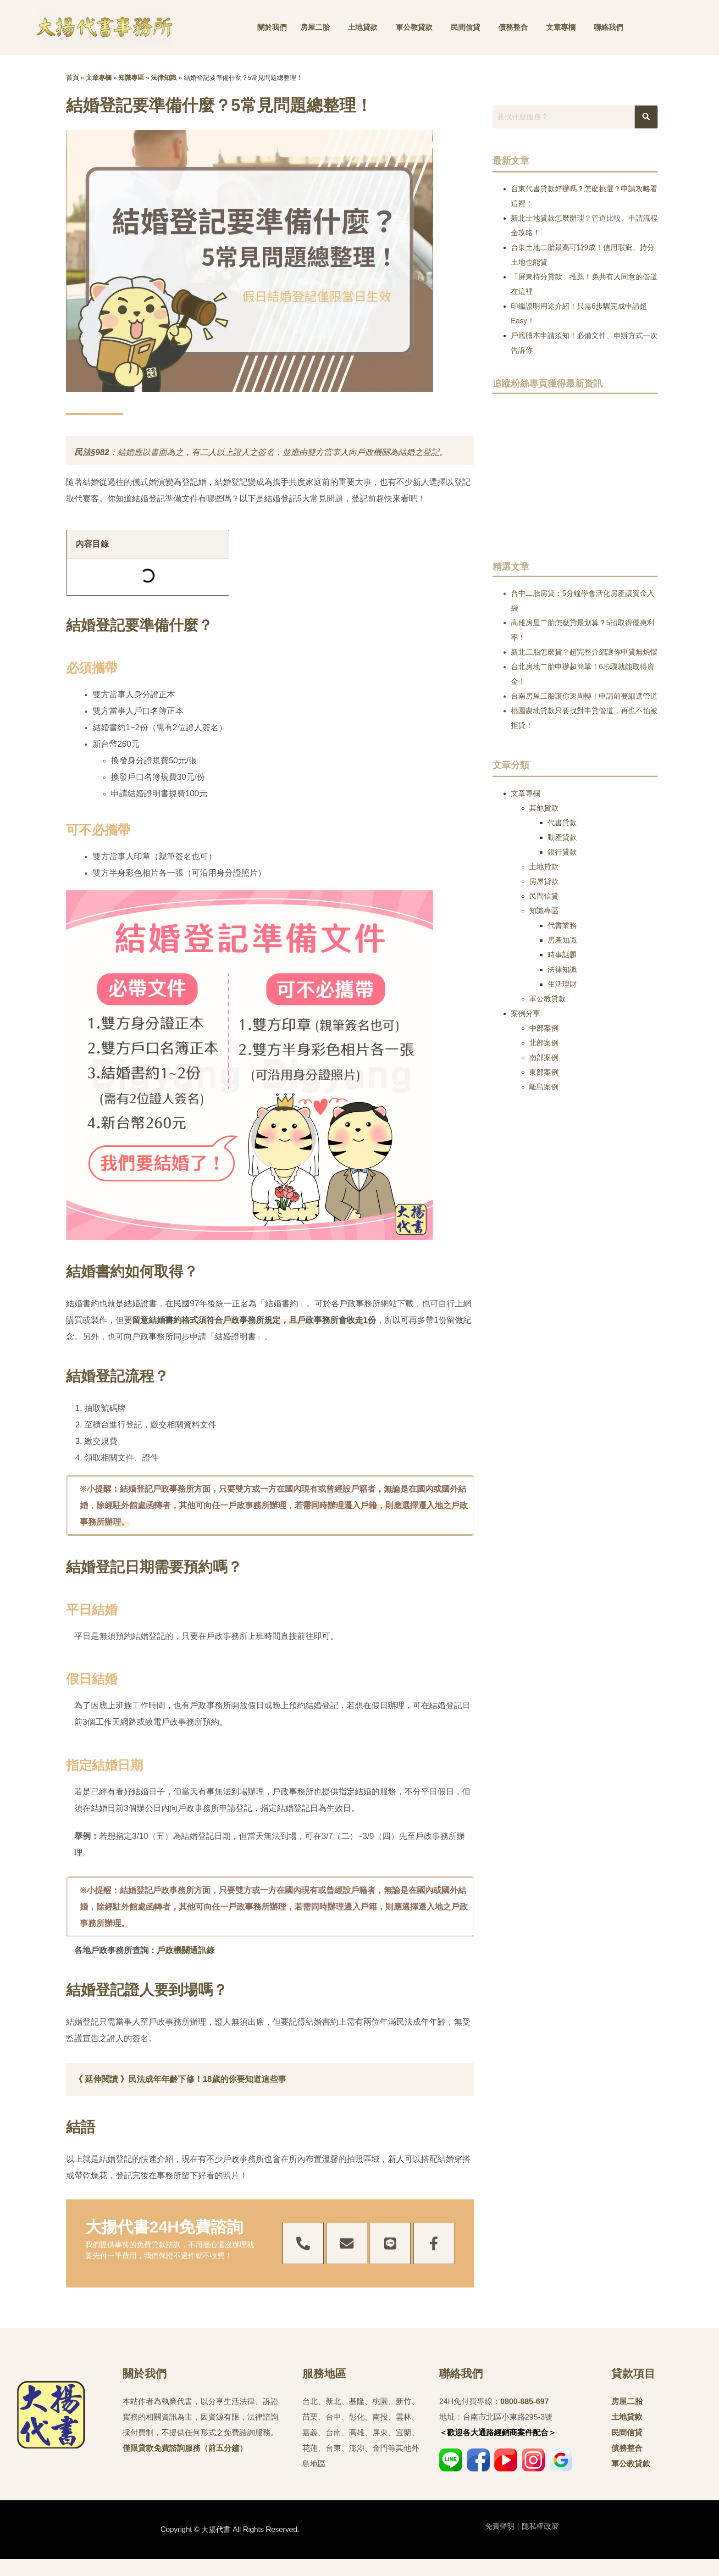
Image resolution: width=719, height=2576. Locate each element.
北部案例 (544, 1043)
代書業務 (562, 925)
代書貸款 (562, 823)
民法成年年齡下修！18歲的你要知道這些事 (207, 2079)
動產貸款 (562, 837)
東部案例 (544, 1072)
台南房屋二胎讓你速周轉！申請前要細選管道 (584, 696)
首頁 (72, 77)
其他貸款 (544, 808)
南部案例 (544, 1057)
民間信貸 (465, 27)
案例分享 (525, 1013)
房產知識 (562, 940)
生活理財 (562, 984)
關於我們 (272, 27)
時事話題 (562, 955)
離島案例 (544, 1087)
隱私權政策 (540, 2526)
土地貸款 (362, 27)
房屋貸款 (544, 881)
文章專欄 (560, 27)
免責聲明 (499, 2526)
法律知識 (164, 77)
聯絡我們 (608, 27)
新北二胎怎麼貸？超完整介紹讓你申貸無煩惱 (584, 652)
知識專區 (131, 77)
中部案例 (544, 1028)
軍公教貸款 (414, 27)
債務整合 (513, 27)
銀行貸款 (562, 852)
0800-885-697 (524, 2401)
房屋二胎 (315, 27)
